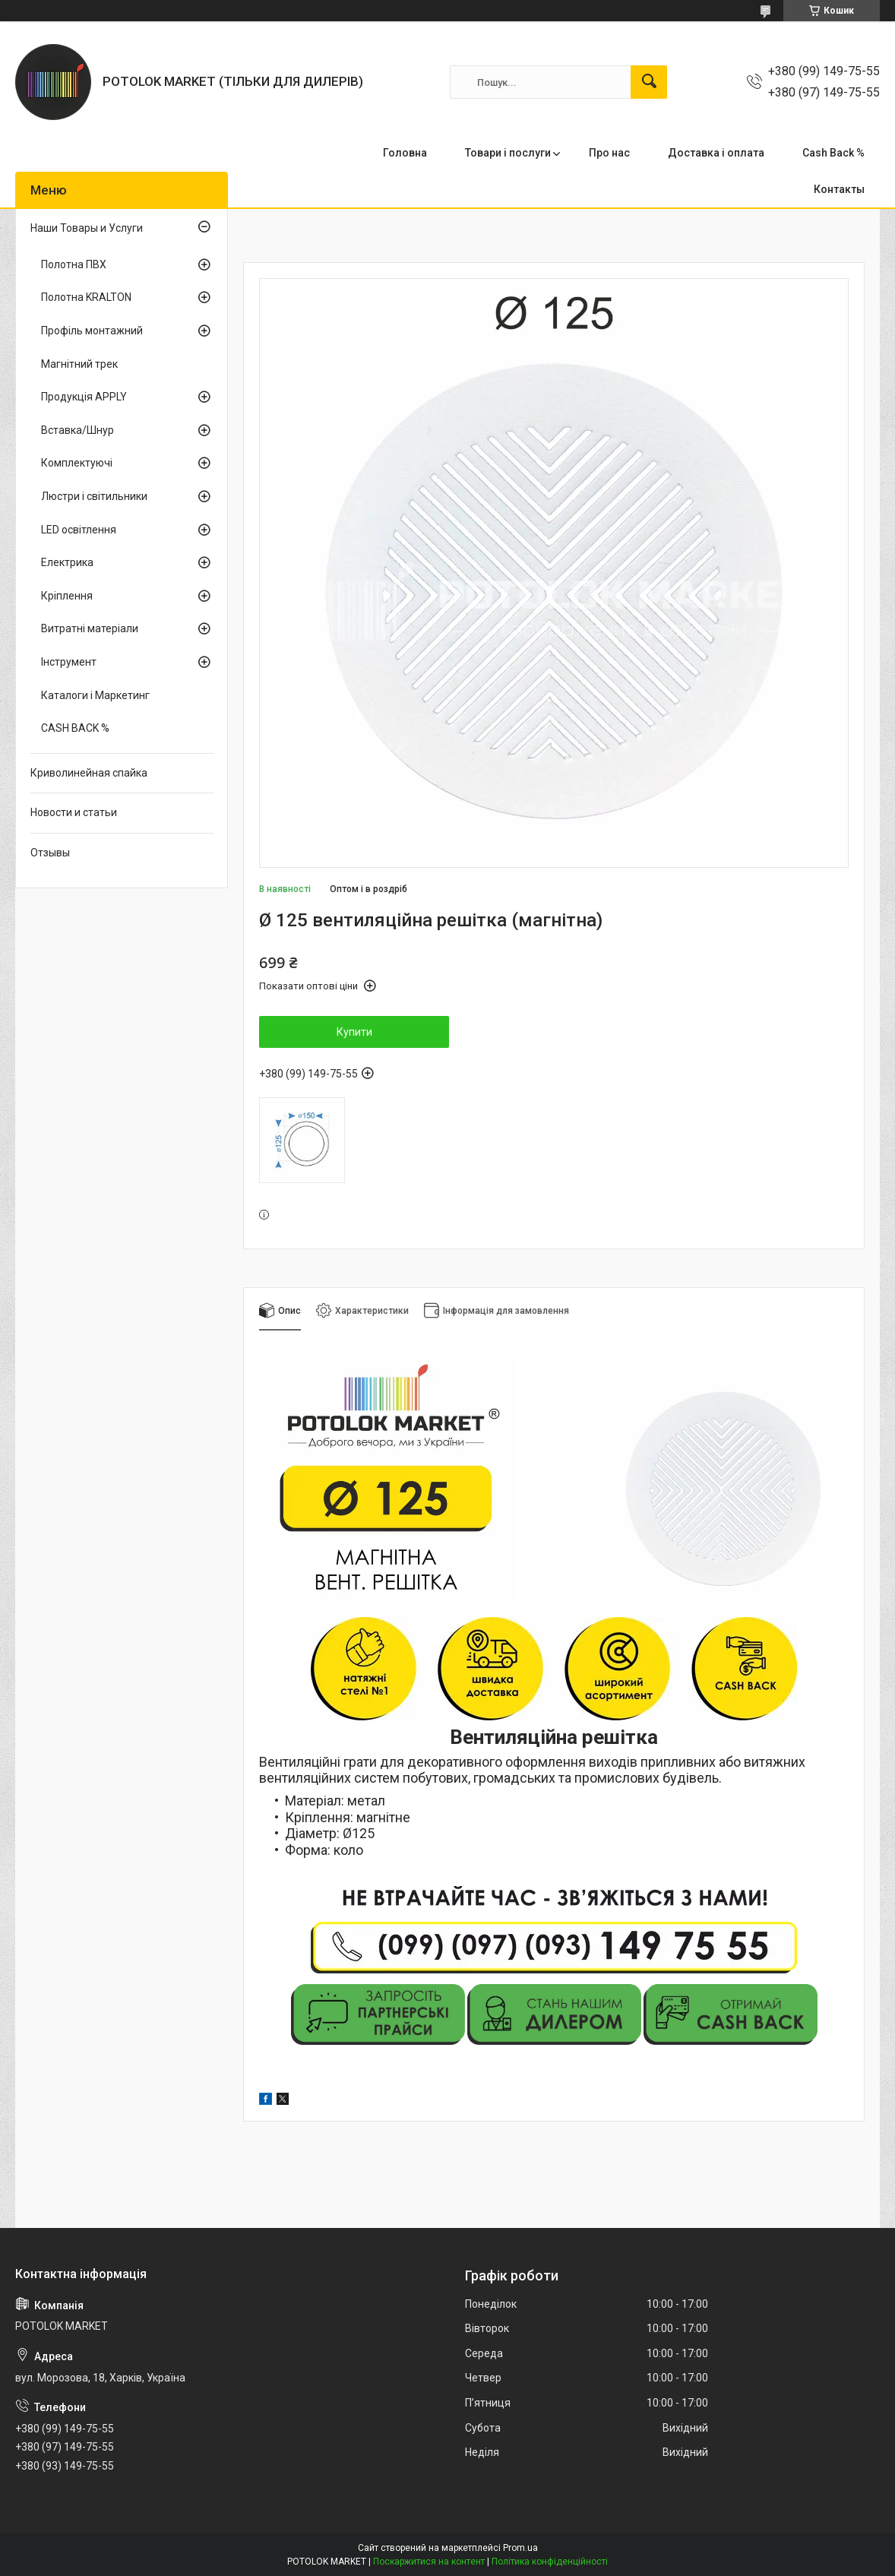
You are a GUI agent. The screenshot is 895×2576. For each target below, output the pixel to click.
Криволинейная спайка (88, 773)
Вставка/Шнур (77, 430)
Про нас (609, 153)
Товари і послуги (508, 153)
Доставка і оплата (716, 153)
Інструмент (68, 662)
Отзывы (50, 853)
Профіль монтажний (92, 330)
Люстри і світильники (94, 496)
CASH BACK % (75, 728)
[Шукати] (649, 82)
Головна (405, 153)
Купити (354, 1032)
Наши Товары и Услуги (86, 228)
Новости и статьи (73, 812)
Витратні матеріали (89, 628)
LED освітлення (78, 530)
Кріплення (67, 596)
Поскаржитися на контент (429, 2561)
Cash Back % (833, 153)
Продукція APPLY (84, 397)
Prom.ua (520, 2548)
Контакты (839, 189)
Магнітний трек (79, 364)
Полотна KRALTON (86, 297)
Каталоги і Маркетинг (95, 695)
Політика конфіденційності (550, 2561)
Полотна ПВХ (73, 264)
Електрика (67, 562)
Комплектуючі (76, 463)
